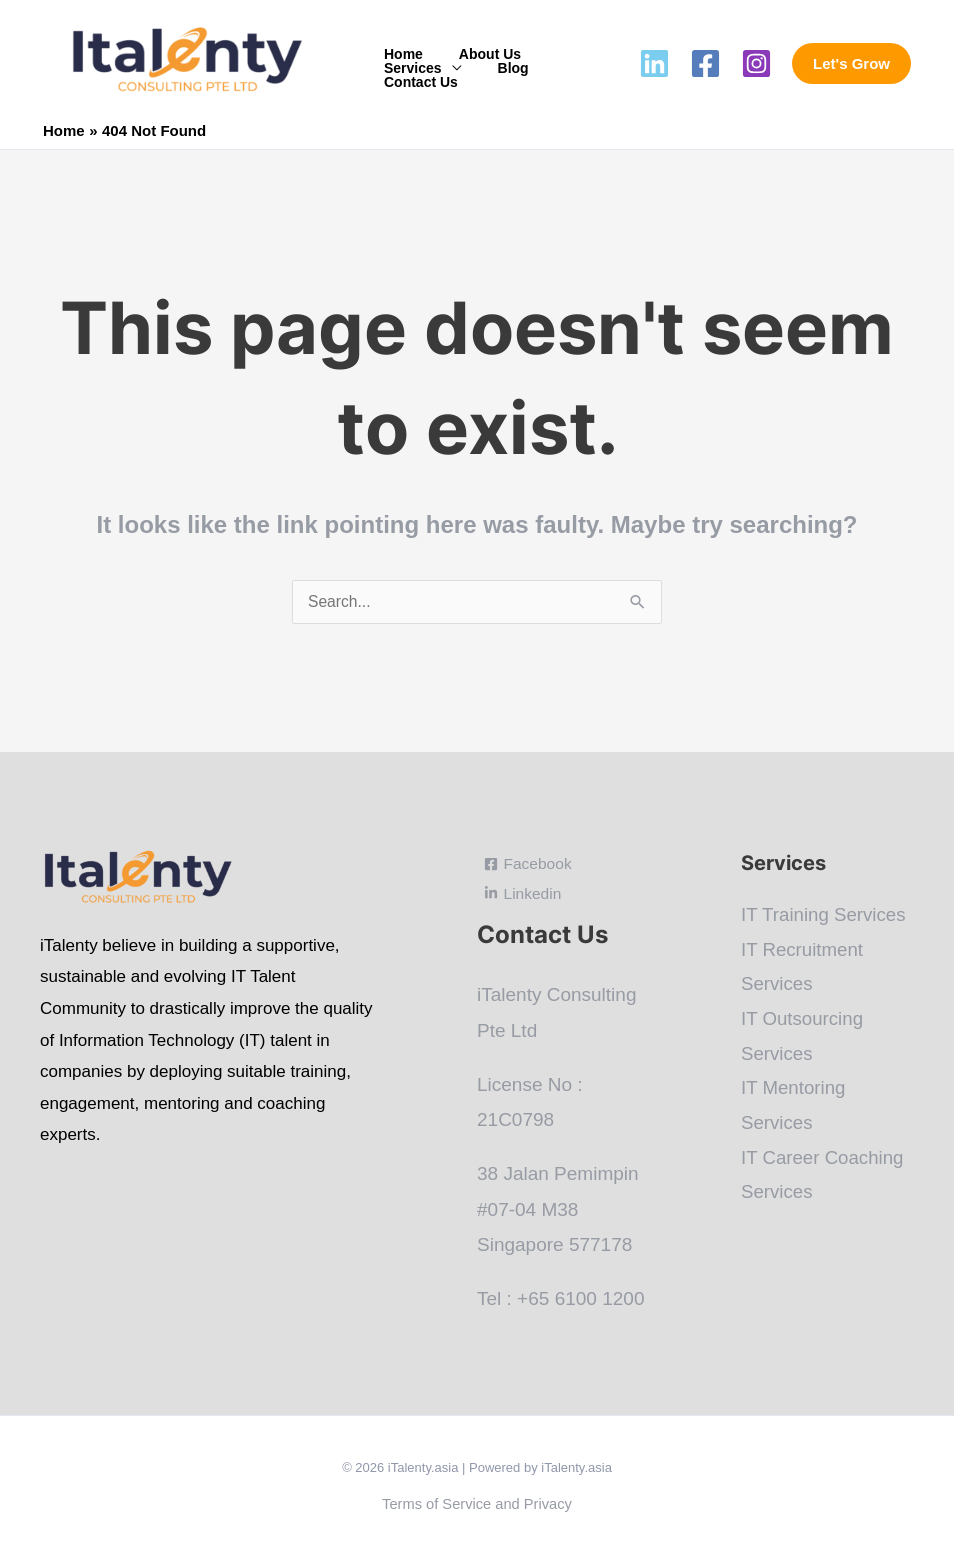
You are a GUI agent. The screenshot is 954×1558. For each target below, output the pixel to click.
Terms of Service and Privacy (477, 1504)
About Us (478, 54)
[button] (851, 63)
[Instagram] (756, 63)
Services (409, 68)
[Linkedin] (654, 63)
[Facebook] (705, 63)
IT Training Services (825, 915)
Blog (501, 68)
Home (399, 54)
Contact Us (417, 82)
